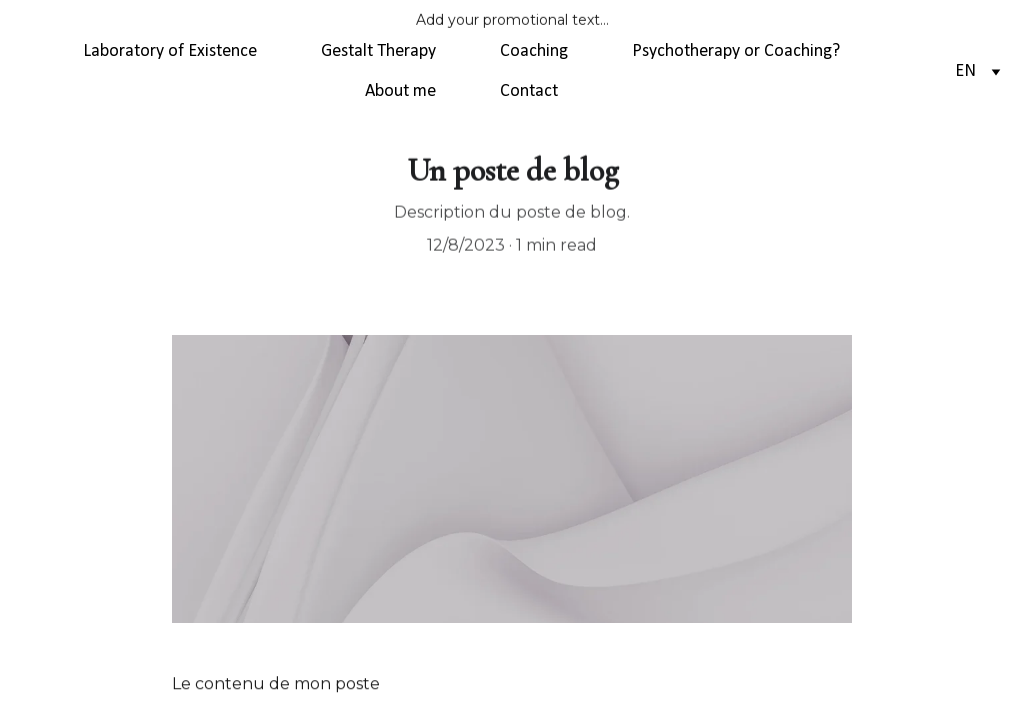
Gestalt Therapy (378, 51)
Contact (529, 91)
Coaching (534, 51)
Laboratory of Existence (170, 51)
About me (400, 91)
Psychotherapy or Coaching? (736, 51)
